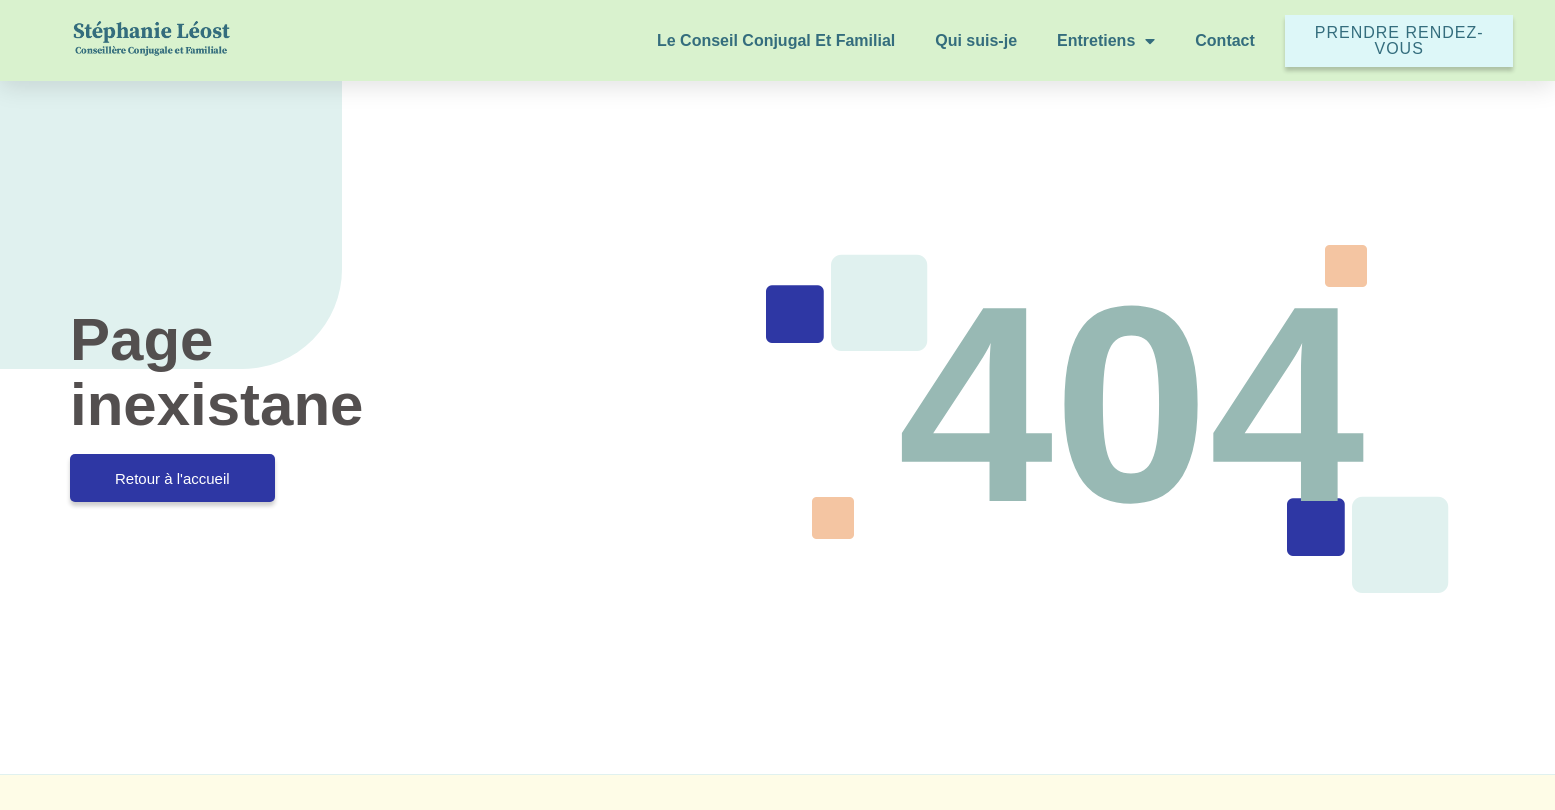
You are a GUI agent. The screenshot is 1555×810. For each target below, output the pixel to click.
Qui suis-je (976, 40)
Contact (1225, 40)
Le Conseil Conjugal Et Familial (776, 40)
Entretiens (1106, 41)
